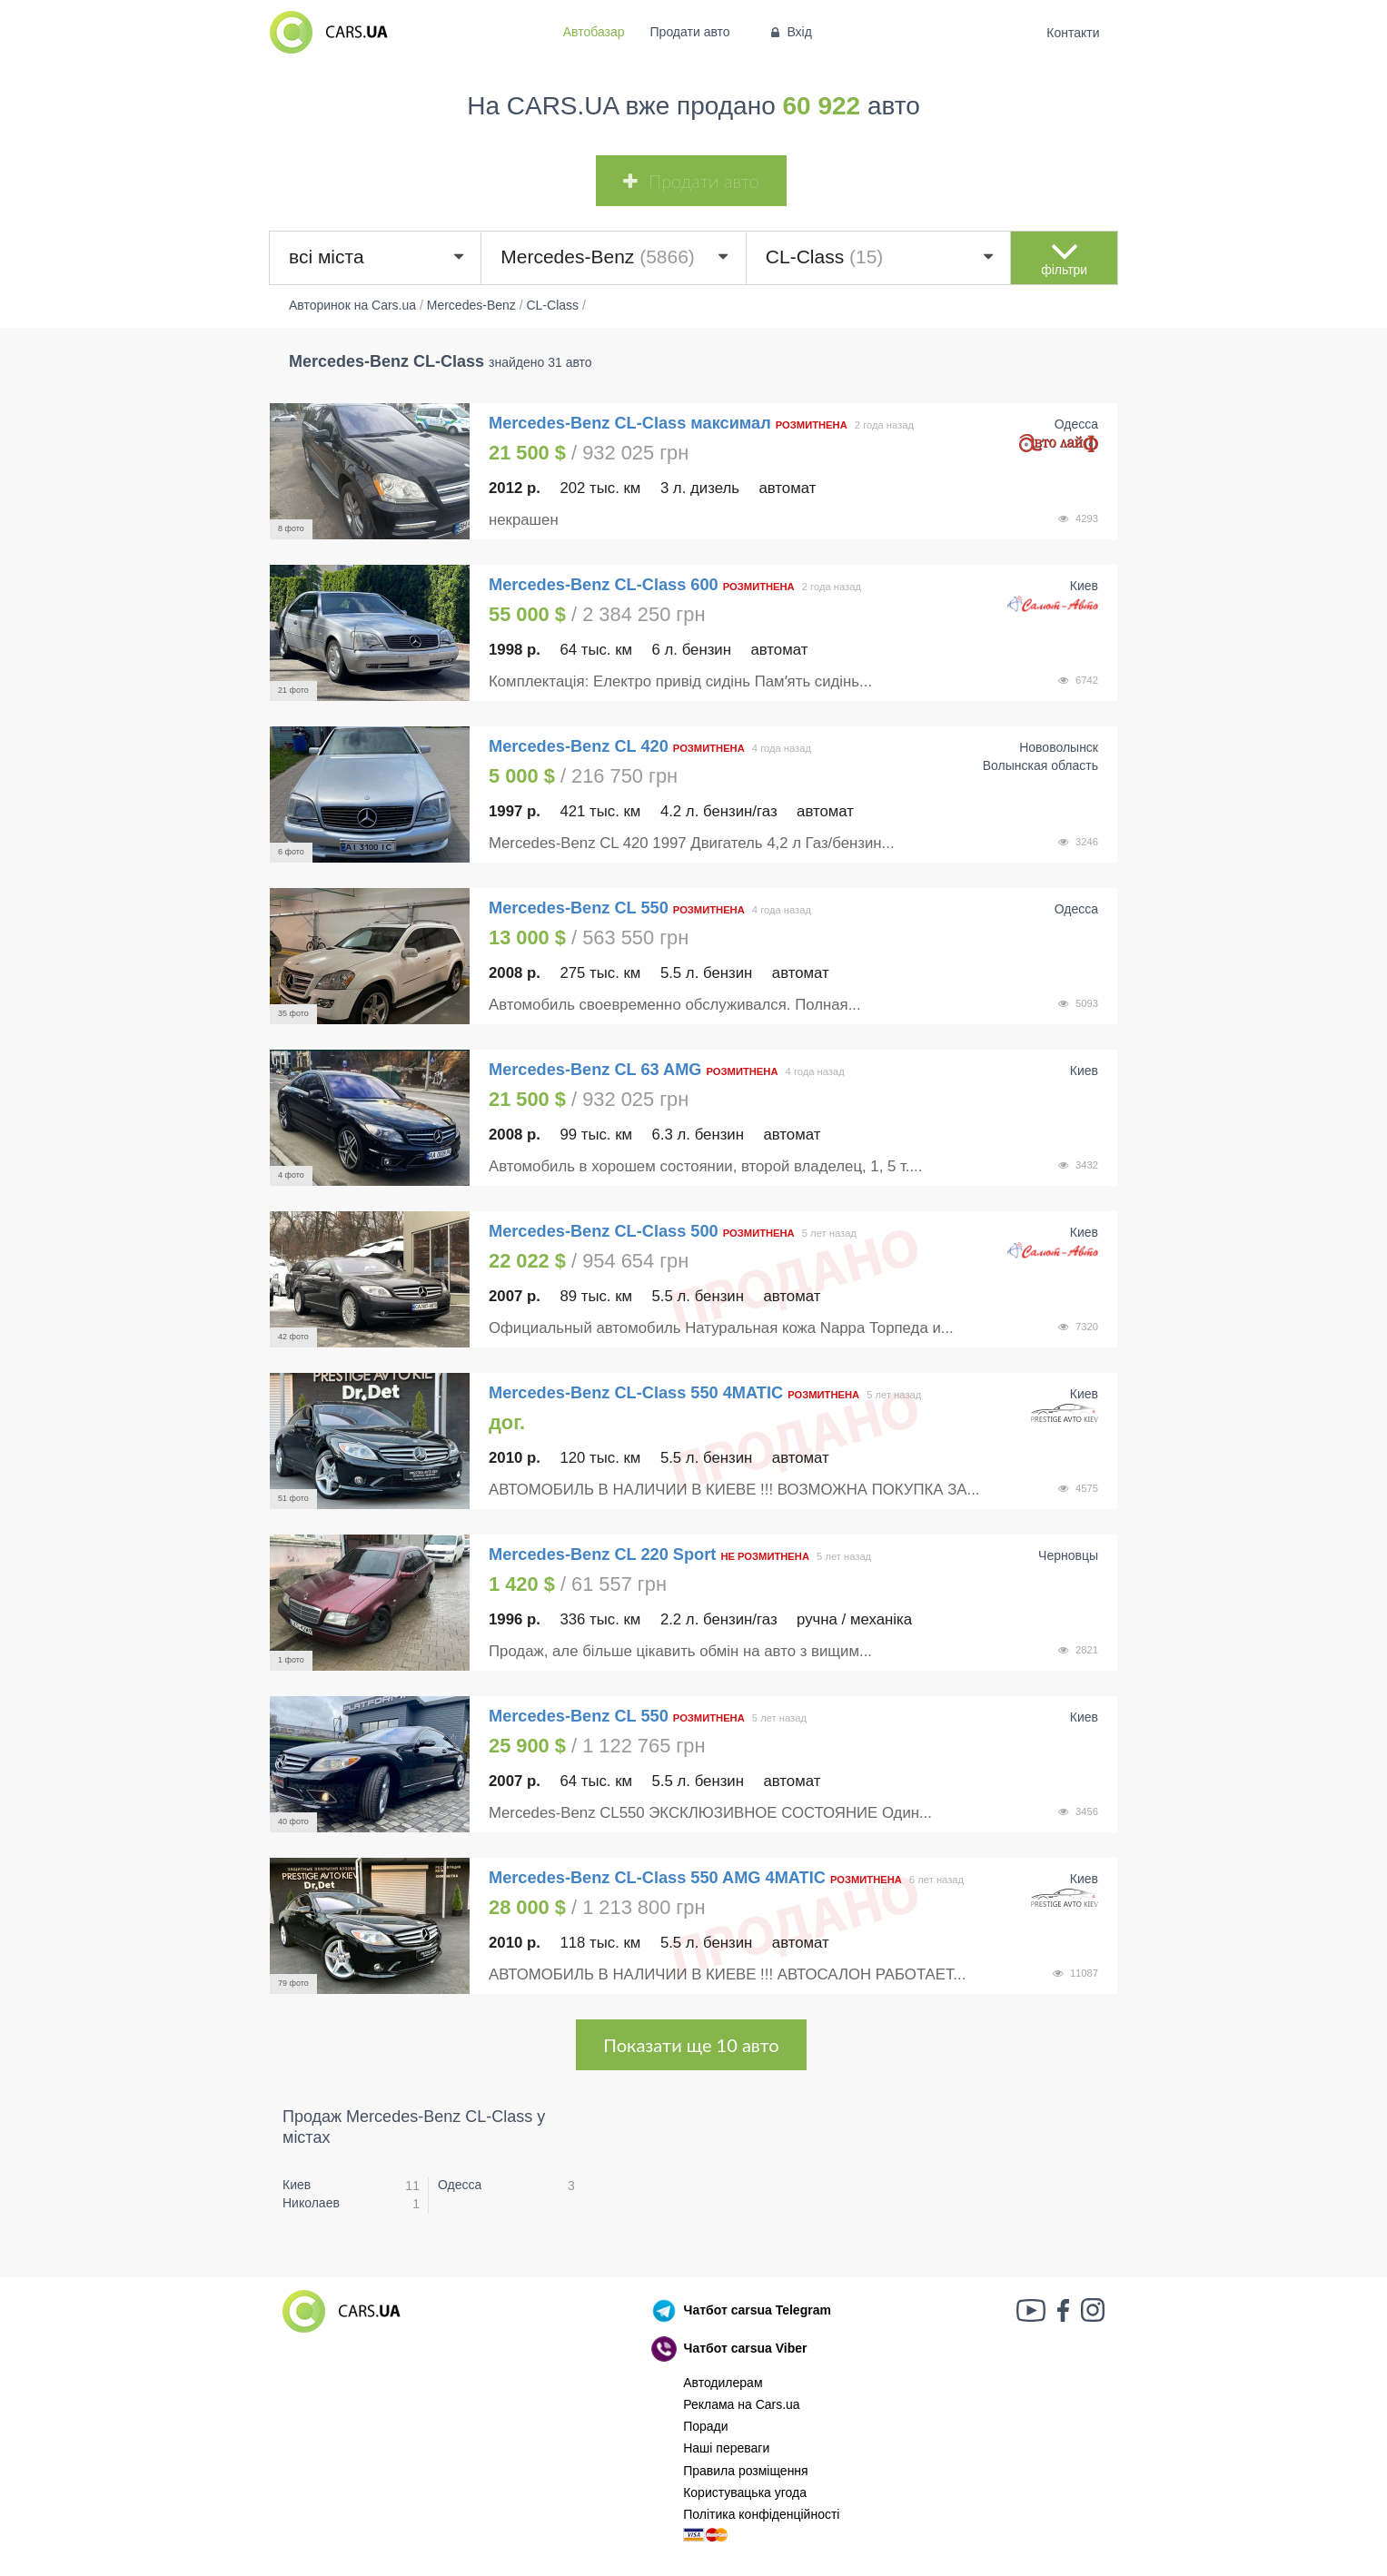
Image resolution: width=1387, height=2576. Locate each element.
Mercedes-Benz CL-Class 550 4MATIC (636, 1393)
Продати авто (690, 32)
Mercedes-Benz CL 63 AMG (598, 1070)
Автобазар (594, 32)
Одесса (459, 2184)
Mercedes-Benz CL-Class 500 (603, 1231)
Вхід (790, 32)
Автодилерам (722, 2382)
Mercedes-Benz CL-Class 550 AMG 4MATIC (657, 1878)
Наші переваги (726, 2448)
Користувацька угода (745, 2492)
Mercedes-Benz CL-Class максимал (630, 423)
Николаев (311, 2203)
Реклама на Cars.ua (741, 2404)
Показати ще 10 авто (690, 2045)
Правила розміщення (745, 2470)
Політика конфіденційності (761, 2514)
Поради (705, 2426)
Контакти (1073, 32)
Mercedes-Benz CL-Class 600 (603, 585)
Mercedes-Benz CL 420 (581, 746)
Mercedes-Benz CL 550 (581, 908)
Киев (296, 2184)
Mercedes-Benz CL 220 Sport (602, 1554)
